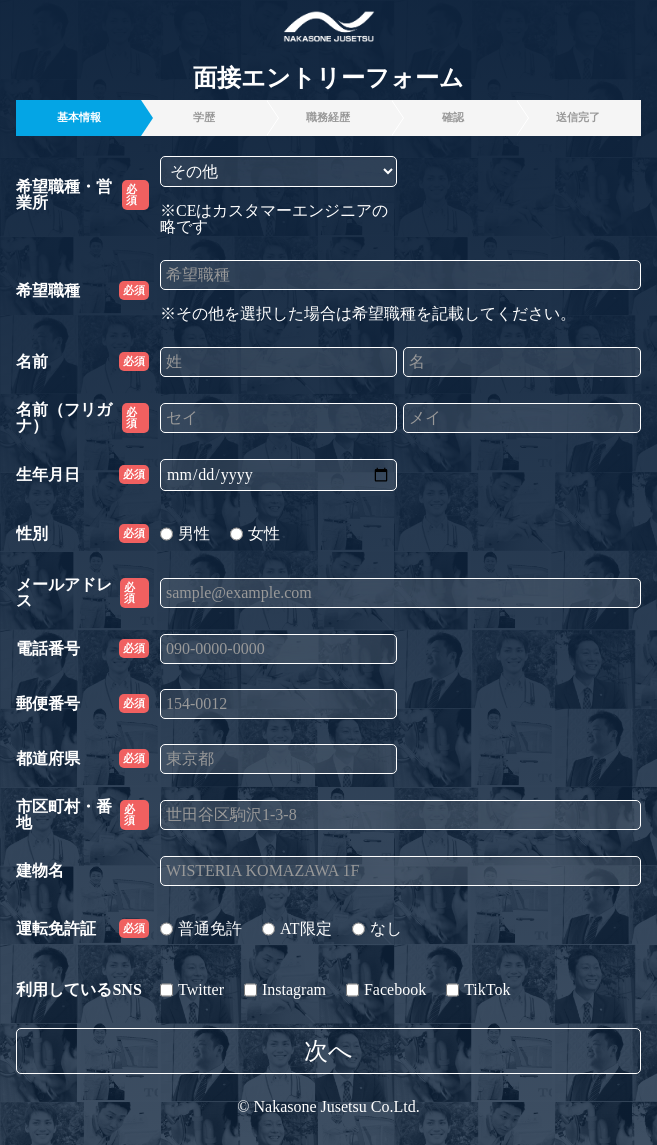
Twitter (192, 989)
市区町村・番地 (82, 815)
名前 (82, 361)
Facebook (386, 989)
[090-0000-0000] (278, 649)
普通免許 (201, 928)
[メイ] (521, 418)
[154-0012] (278, 704)
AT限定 (297, 928)
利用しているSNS (78, 990)
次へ (328, 1051)
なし (377, 928)
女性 (255, 533)
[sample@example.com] (400, 593)
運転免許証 (82, 928)
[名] (521, 362)
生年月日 (82, 474)
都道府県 (82, 758)
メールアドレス (82, 593)
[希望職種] (400, 275)
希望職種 (82, 290)
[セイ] (278, 418)
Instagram (285, 989)
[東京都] (278, 759)
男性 (185, 533)
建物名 (40, 871)
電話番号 (82, 648)
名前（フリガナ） (82, 418)
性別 (82, 533)
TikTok (478, 989)
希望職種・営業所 (82, 195)
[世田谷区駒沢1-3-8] (400, 815)
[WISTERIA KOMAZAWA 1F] (400, 871)
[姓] (278, 362)
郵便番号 (82, 703)
